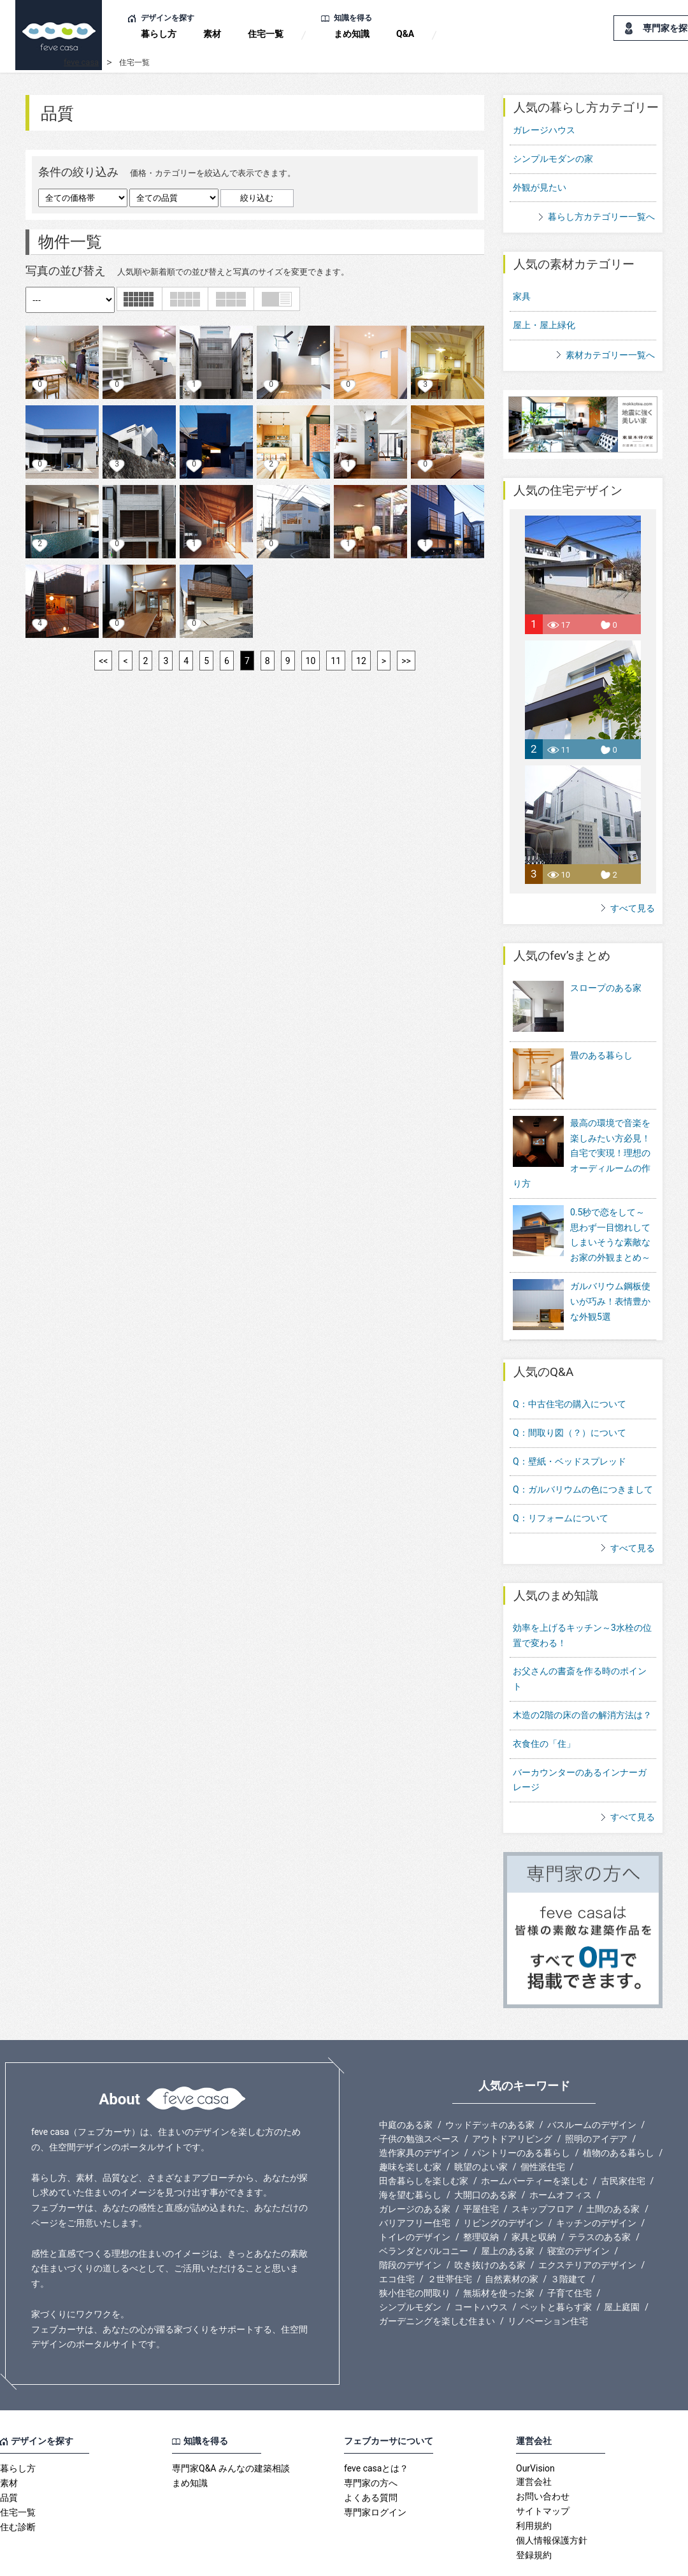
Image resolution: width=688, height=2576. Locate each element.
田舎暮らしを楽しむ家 (423, 2140)
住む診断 (18, 2486)
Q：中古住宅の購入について (569, 1362)
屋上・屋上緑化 (544, 325)
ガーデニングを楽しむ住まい (437, 2280)
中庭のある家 (406, 2084)
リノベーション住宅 (548, 2280)
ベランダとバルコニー (423, 2210)
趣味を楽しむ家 (410, 2126)
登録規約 (534, 2514)
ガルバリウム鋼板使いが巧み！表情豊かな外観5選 (610, 1268)
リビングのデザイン (503, 2182)
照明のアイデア (596, 2098)
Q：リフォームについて (560, 1477)
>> (406, 661)
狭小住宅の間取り (414, 2252)
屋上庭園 (622, 2266)
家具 (522, 296)
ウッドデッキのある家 (489, 2084)
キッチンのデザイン (596, 2182)
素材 (212, 34)
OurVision (535, 2427)
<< (103, 661)
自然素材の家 (511, 2238)
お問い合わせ (543, 2455)
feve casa (81, 62)
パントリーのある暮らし (521, 2112)
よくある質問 (371, 2457)
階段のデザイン (410, 2224)
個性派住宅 (542, 2126)
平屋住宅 (481, 2168)
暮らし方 (158, 34)
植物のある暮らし (618, 2112)
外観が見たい (539, 187)
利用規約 (534, 2485)
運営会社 (534, 2441)
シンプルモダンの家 (553, 159)
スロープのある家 (605, 988)
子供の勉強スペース (419, 2098)
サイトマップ (543, 2470)
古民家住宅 (623, 2140)
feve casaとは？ (376, 2427)
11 (336, 661)
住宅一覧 (265, 34)
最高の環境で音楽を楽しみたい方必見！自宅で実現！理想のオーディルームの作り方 (581, 1120)
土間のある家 (613, 2168)
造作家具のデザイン (419, 2112)
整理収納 (481, 2196)
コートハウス (481, 2266)
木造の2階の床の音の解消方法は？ (582, 1673)
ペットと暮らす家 (556, 2266)
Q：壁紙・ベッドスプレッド (569, 1420)
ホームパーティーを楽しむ (534, 2140)
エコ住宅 (397, 2238)
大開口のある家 (485, 2154)
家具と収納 (534, 2196)
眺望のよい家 (481, 2126)
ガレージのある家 (414, 2168)
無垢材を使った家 (498, 2252)
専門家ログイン (375, 2471)
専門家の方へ (371, 2442)
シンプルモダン (410, 2266)
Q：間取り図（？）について (569, 1391)
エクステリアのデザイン (587, 2224)
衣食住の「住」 (544, 1702)
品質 (9, 2457)
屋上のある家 (507, 2210)
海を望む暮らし (410, 2154)
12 (361, 661)
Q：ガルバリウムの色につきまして (583, 1449)
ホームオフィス (560, 2154)
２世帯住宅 (449, 2238)
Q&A (405, 34)
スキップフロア (543, 2168)
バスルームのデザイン (591, 2084)
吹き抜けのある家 (490, 2224)
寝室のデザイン (578, 2210)
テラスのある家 (599, 2196)
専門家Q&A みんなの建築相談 (231, 2427)
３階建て (568, 2238)
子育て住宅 (569, 2252)
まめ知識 (351, 34)
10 (311, 661)
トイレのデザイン (414, 2196)
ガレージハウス (544, 130)
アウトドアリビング (512, 2098)
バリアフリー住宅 (414, 2182)
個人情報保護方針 (551, 2499)
